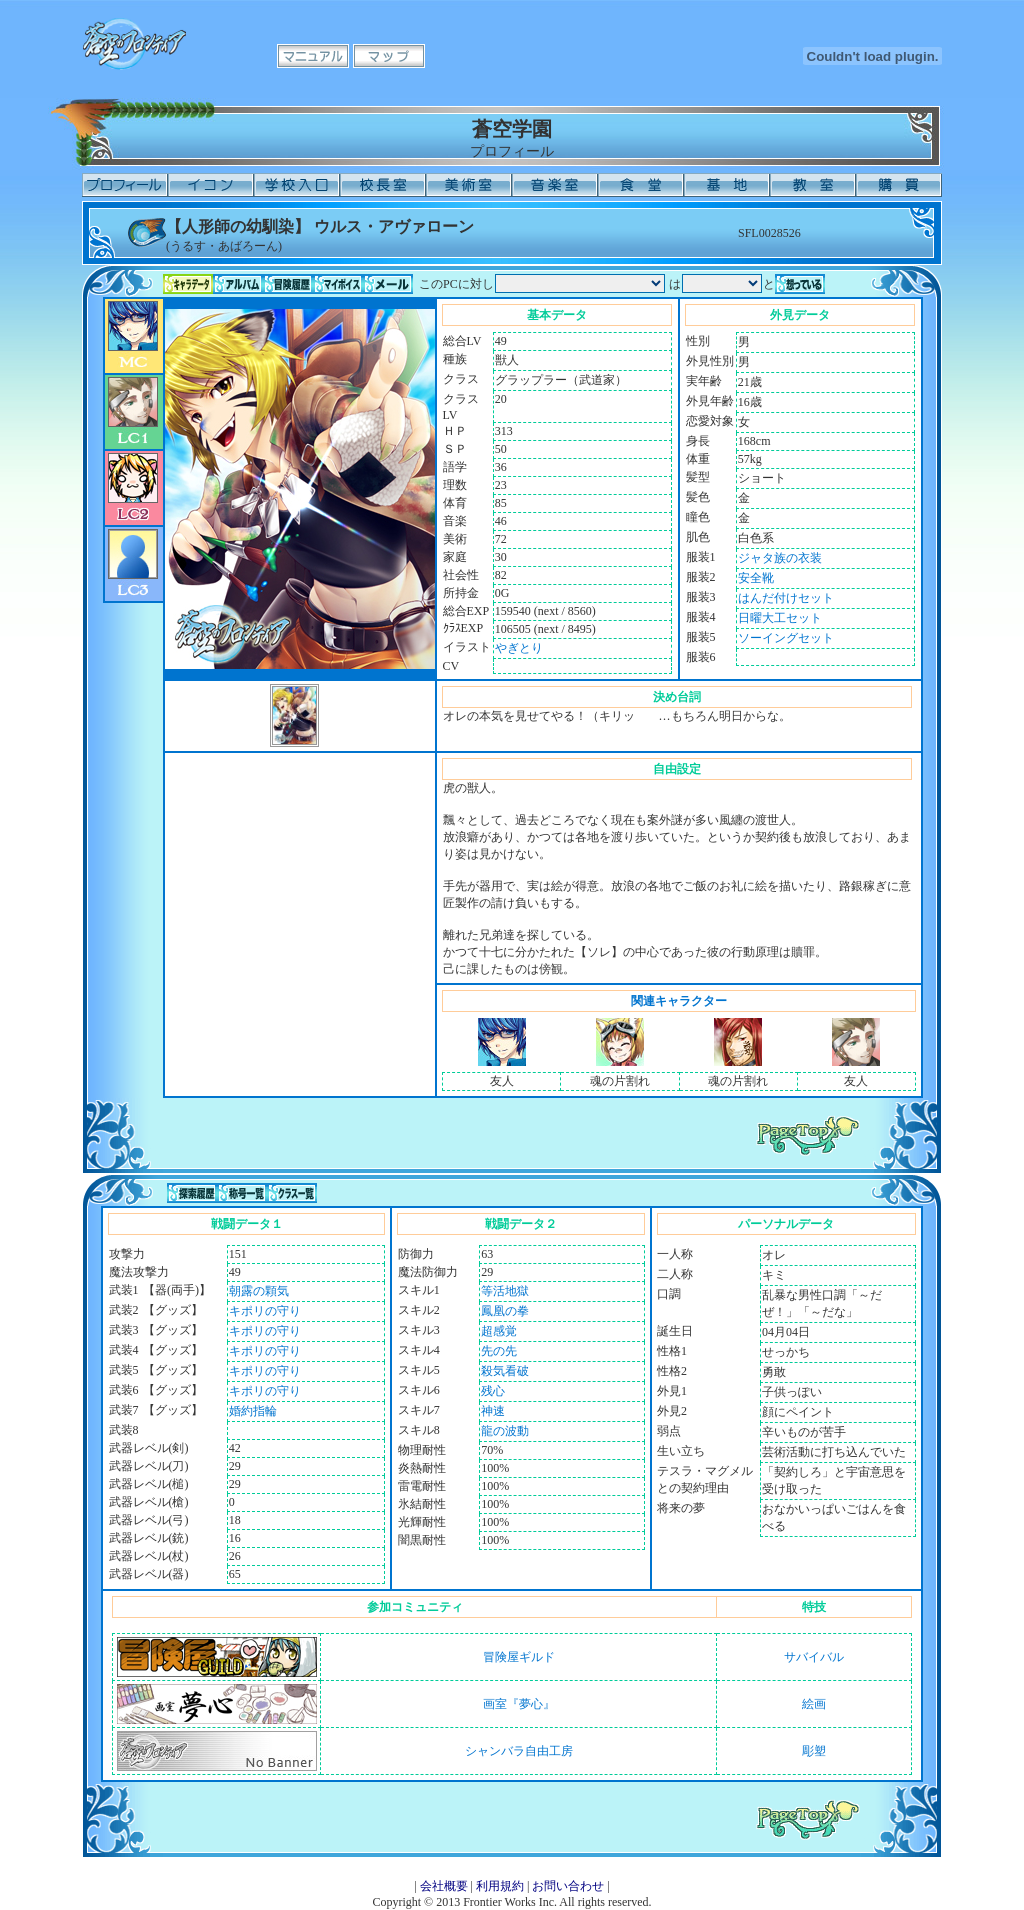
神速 (493, 1411)
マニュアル (313, 56)
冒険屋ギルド (519, 1657)
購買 (899, 185)
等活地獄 (505, 1291)
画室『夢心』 (519, 1704)
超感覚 (499, 1331)
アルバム (238, 284)
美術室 (469, 185)
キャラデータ (188, 284)
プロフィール (125, 185)
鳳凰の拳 (505, 1311)
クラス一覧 (292, 1193)
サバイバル (814, 1657)
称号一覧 (242, 1193)
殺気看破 (505, 1371)
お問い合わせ (568, 1886)
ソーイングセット (786, 638)
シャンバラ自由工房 (519, 1751)
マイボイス (338, 284)
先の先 (499, 1351)
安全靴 (756, 578)
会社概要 (444, 1886)
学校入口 (297, 185)
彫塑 (814, 1751)
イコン (211, 185)
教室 (813, 185)
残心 (493, 1391)
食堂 (641, 185)
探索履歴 (192, 1193)
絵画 (814, 1704)
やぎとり (519, 648)
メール (388, 284)
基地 (727, 185)
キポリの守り (265, 1311)
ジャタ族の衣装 (780, 558)
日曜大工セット (780, 618)
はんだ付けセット (786, 598)
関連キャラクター (679, 1001)
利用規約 (500, 1886)
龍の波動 (505, 1431)
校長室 (383, 185)
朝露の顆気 (259, 1291)
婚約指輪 (253, 1411)
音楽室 (555, 185)
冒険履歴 (288, 284)
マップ (389, 56)
